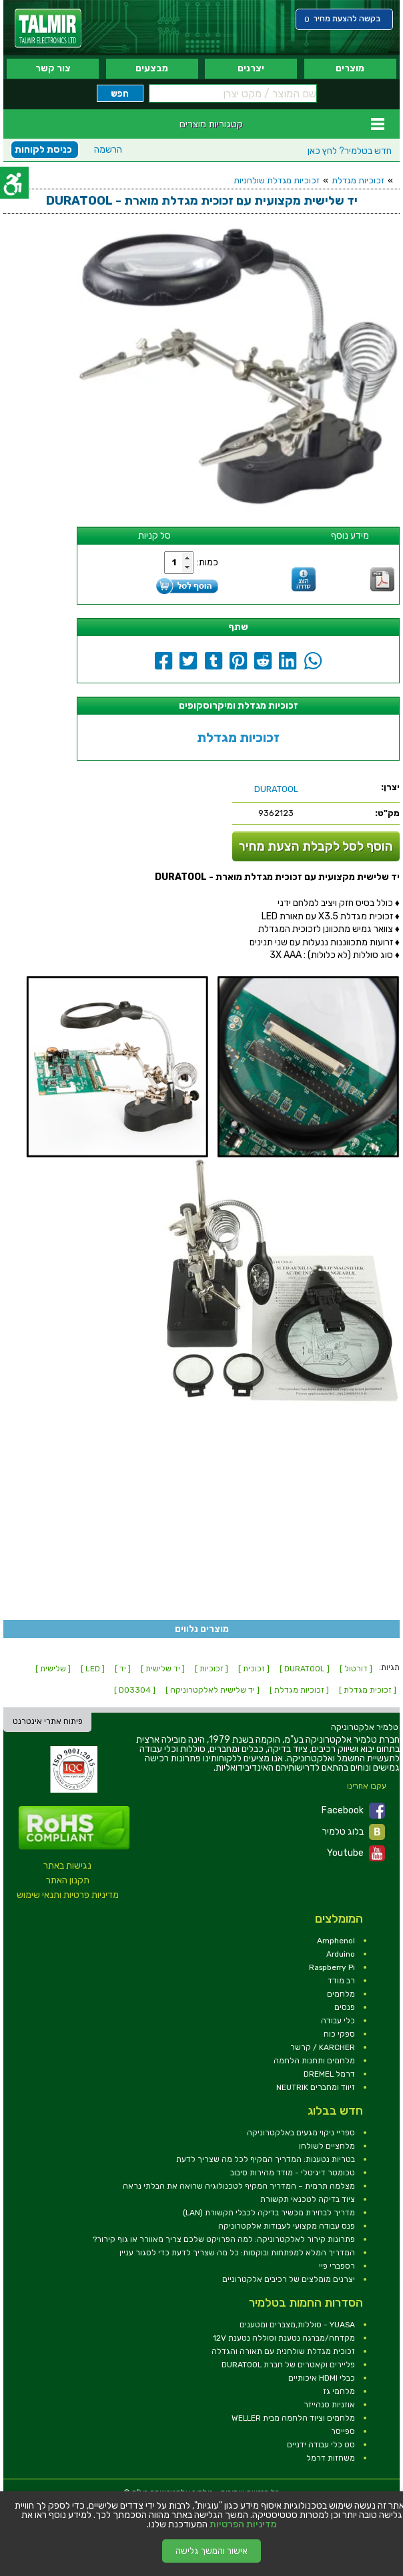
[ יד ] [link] (123, 1668)
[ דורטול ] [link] (356, 1668)
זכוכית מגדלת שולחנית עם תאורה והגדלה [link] (283, 2351)
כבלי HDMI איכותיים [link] (321, 2378)
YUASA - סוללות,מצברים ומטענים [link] (297, 2324)
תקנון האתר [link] (67, 1880)
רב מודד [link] (341, 1980)
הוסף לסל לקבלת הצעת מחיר (316, 846)
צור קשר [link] (53, 68)
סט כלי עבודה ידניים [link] (321, 2444)
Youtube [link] (356, 1853)
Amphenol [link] (336, 1940)
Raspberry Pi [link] (332, 1967)
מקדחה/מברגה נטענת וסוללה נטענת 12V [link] (284, 2338)
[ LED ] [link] (93, 1668)
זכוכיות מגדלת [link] (358, 180)
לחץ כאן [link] (350, 151)
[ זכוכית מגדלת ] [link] (367, 1690)
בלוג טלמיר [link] (353, 1832)
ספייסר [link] (343, 2431)
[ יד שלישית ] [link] (163, 1668)
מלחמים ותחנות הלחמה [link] (314, 2060)
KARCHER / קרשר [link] (322, 2047)
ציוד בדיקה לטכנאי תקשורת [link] (307, 2199)
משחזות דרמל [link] (330, 2458)
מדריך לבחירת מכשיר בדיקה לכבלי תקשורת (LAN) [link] (269, 2212)
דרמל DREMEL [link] (329, 2074)
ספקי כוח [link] (339, 2034)
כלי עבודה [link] (338, 2020)
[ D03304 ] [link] (134, 1690)
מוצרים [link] (350, 68)
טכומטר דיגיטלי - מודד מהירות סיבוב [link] (292, 2172)
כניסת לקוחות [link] (43, 149)
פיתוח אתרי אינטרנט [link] (48, 1721)
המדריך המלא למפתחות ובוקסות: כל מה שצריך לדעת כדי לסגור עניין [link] (237, 2252)
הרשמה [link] (108, 149)
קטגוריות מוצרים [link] (211, 124)
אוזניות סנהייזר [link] (329, 2404)
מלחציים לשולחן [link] (327, 2146)
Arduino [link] (340, 1954)
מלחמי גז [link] (339, 2391)
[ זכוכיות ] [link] (211, 1668)
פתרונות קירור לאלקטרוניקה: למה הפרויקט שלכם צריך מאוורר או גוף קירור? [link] (224, 2239)
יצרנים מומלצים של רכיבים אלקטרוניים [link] (288, 2279)
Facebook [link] (353, 1811)
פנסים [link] (344, 2007)
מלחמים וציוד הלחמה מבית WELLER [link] (293, 2418)
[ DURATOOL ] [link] (305, 1668)
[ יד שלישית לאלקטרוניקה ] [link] (212, 1690)
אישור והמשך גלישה (211, 2551)
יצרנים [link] (251, 68)
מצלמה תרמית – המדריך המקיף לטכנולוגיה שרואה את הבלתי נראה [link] (239, 2186)
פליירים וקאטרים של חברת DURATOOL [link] (288, 2364)
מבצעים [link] (151, 68)
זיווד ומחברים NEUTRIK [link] (315, 2087)
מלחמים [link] (341, 1994)
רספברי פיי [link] (337, 2266)
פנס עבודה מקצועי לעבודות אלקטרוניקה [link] (286, 2226)
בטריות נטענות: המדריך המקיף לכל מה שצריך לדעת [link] (265, 2159)
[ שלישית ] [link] (53, 1668)
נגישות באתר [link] (67, 1865)
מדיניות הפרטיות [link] (243, 2524)
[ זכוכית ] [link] (254, 1668)
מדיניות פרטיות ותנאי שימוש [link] (68, 1895)
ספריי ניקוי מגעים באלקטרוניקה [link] (301, 2132)
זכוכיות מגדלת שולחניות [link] (277, 180)
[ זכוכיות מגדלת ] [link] (299, 1690)
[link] (48, 28)
